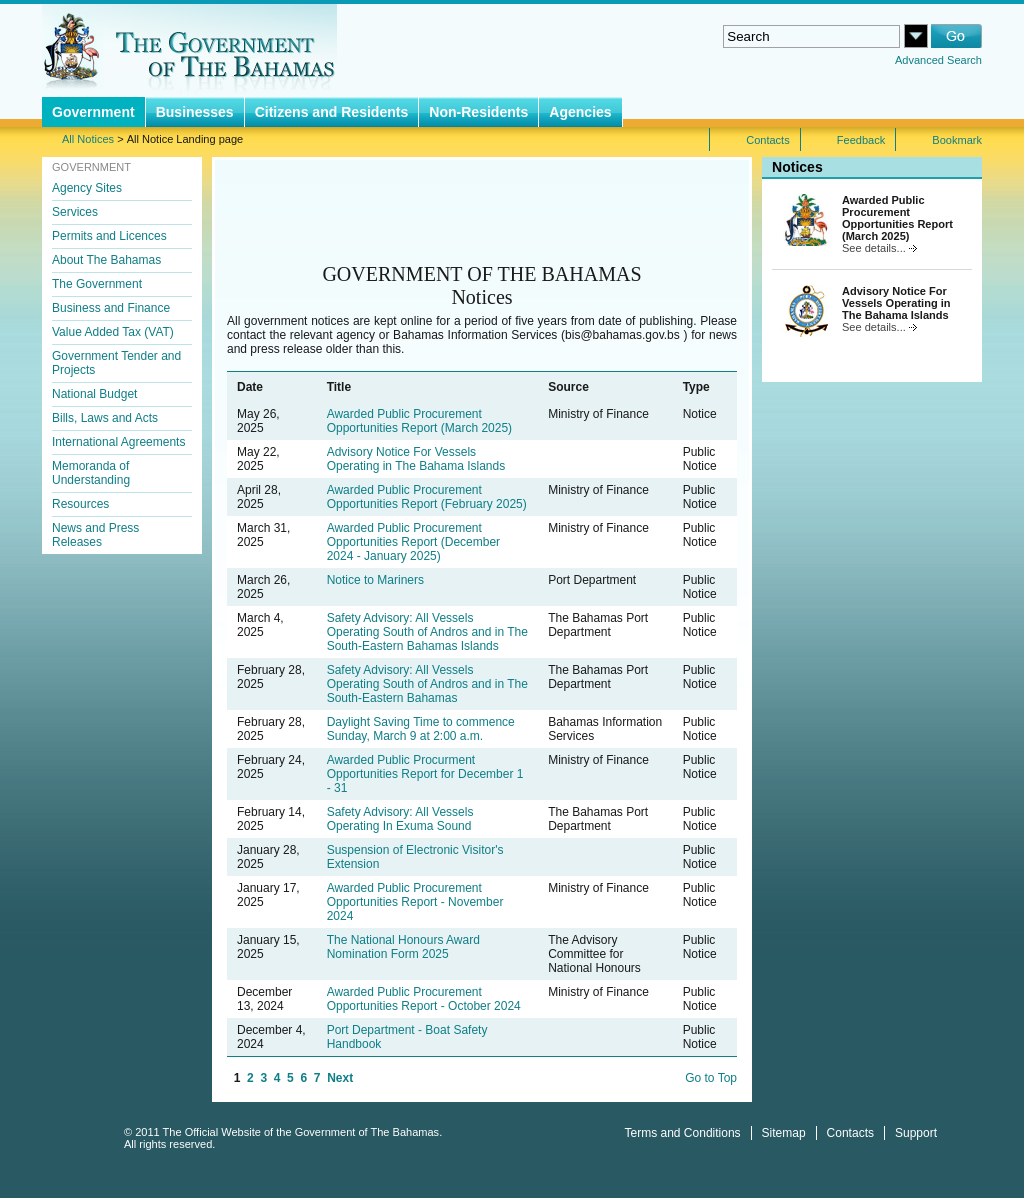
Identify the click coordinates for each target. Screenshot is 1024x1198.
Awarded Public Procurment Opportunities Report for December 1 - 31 (425, 774)
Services (75, 212)
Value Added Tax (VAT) (113, 332)
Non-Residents (478, 112)
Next (340, 1078)
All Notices (88, 139)
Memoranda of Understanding (91, 473)
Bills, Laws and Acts (105, 418)
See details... (879, 248)
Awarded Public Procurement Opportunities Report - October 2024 (424, 999)
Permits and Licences (109, 236)
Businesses (195, 112)
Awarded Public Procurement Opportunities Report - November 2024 (415, 902)
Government (93, 112)
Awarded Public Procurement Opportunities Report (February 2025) (427, 497)
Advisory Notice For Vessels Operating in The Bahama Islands (416, 459)
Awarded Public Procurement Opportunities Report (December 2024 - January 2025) (413, 542)
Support (916, 1133)
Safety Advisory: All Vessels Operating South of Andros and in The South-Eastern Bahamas (427, 684)
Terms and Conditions (683, 1133)
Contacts (850, 1133)
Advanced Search (938, 60)
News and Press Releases (95, 535)
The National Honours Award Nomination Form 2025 (403, 947)
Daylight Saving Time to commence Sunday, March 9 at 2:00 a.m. (421, 729)
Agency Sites (87, 188)
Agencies (580, 112)
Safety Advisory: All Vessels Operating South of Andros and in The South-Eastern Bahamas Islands (427, 632)
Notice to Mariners (375, 580)
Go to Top (711, 1078)
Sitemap (784, 1133)
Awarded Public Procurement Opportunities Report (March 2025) (419, 421)
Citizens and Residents (332, 112)
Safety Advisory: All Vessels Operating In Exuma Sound (400, 819)
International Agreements (118, 442)
